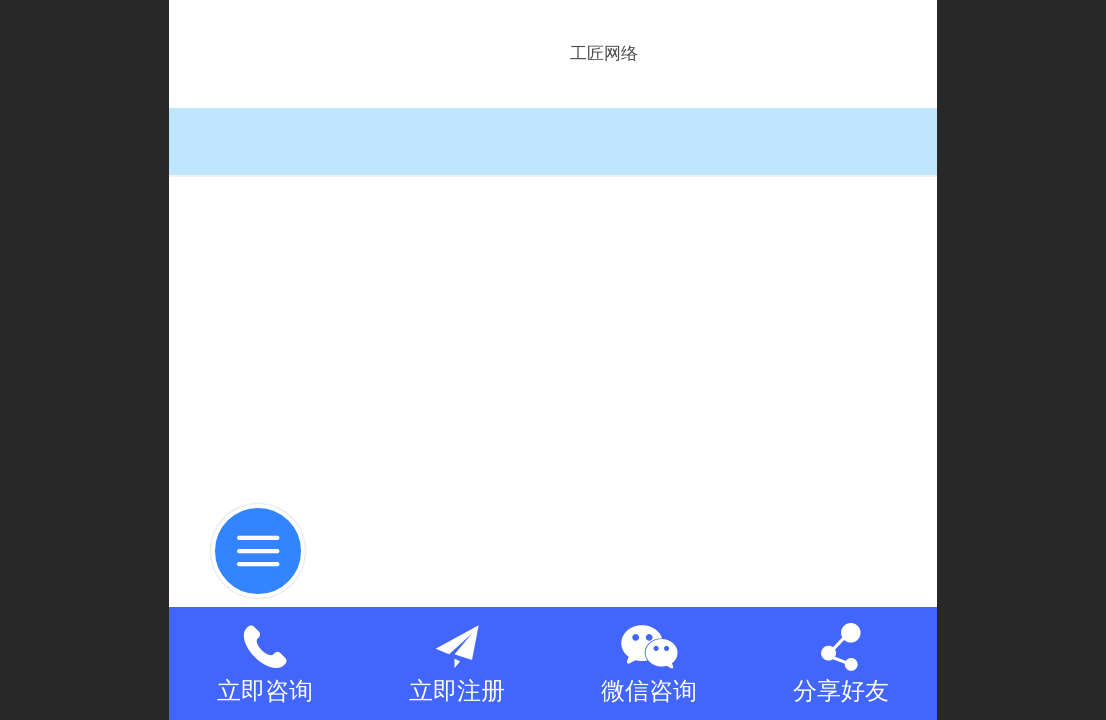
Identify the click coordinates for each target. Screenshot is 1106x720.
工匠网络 (604, 53)
